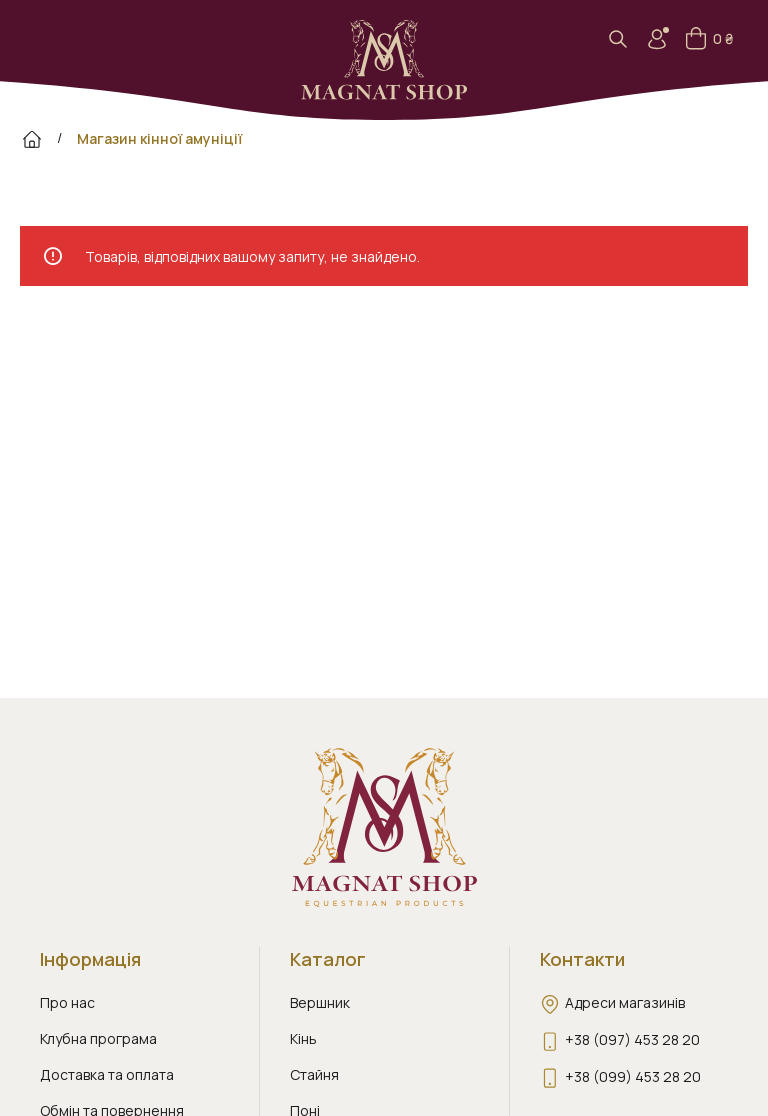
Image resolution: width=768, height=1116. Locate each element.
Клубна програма (98, 1038)
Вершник (320, 1002)
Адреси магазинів (625, 1002)
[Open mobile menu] (39, 39)
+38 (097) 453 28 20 (632, 1039)
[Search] (624, 39)
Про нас (67, 1002)
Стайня (314, 1074)
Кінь (303, 1038)
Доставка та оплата (107, 1074)
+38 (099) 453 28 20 (633, 1076)
